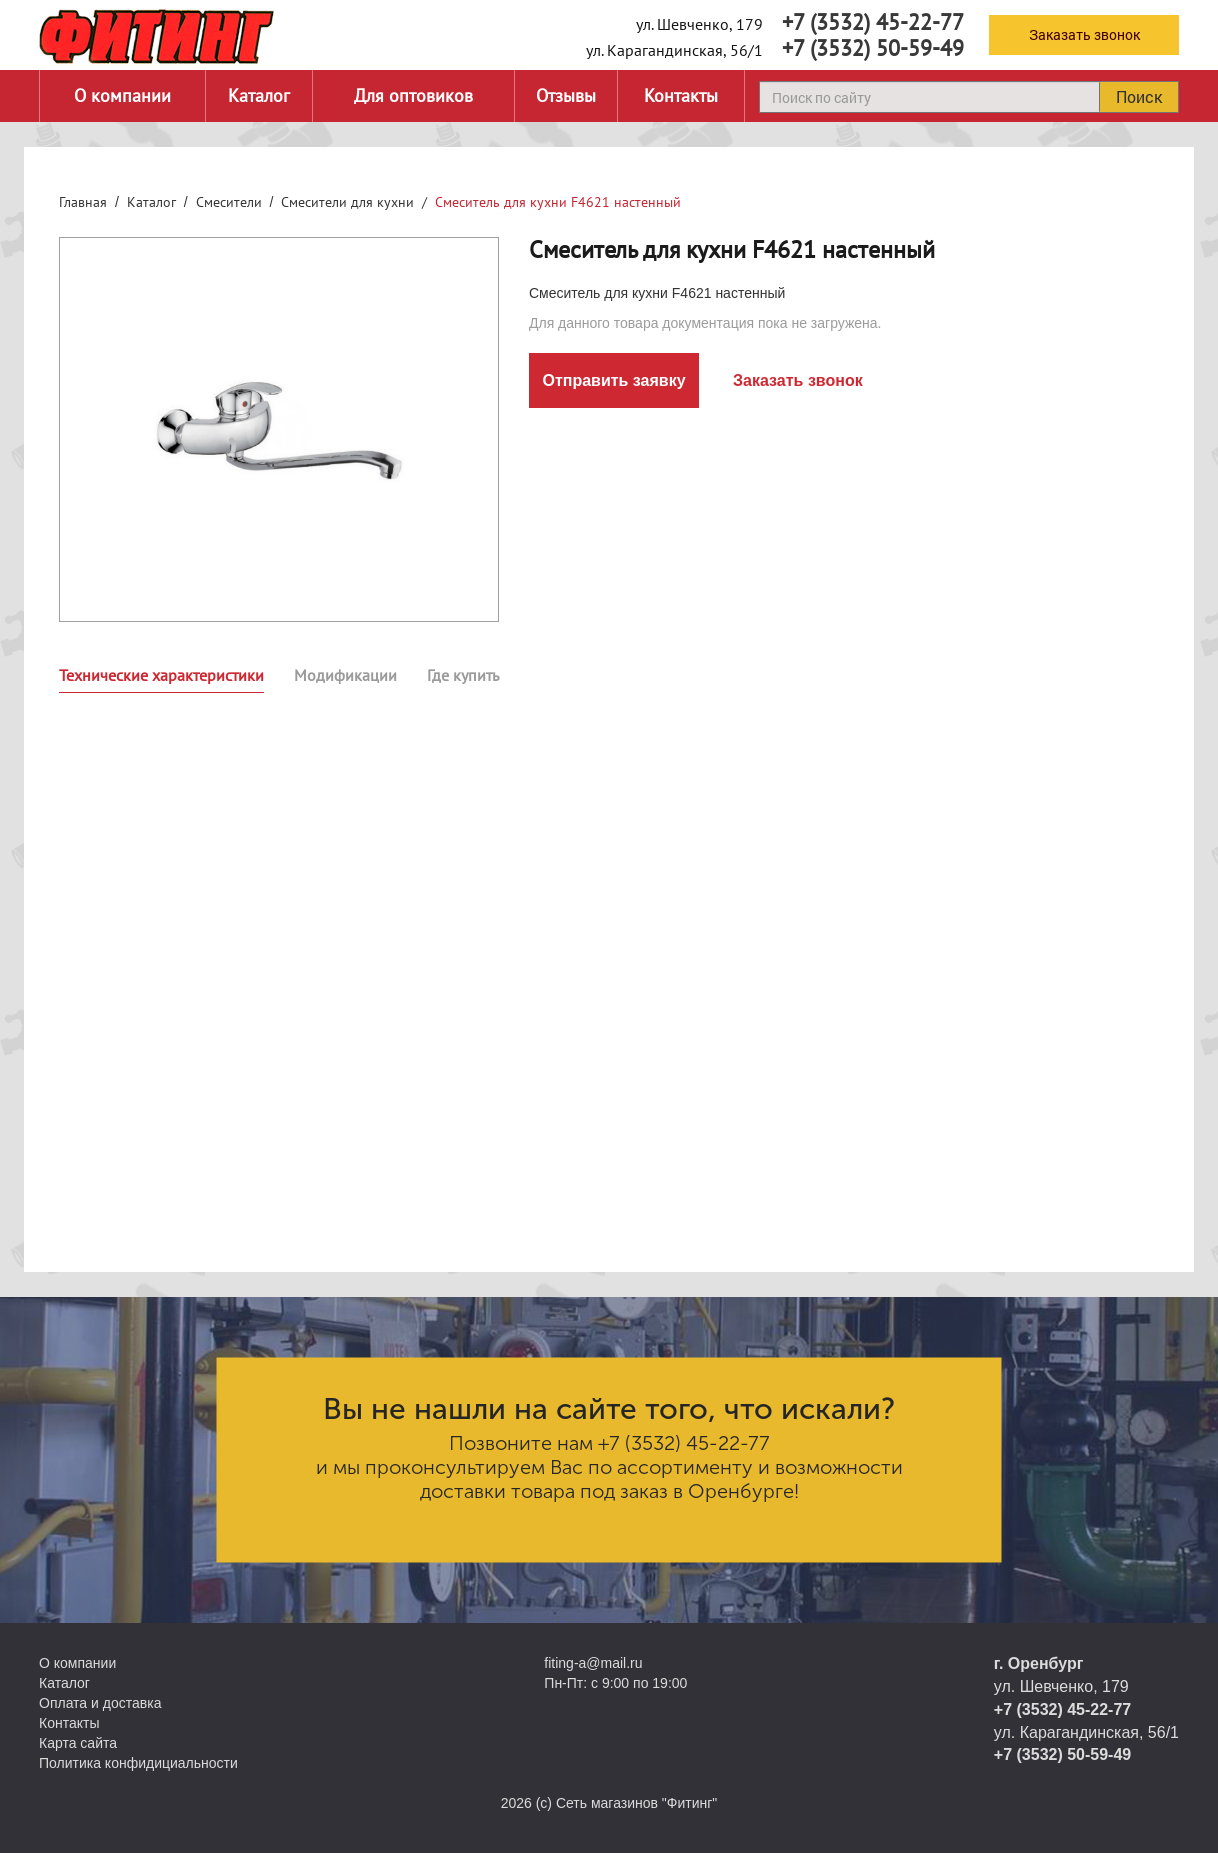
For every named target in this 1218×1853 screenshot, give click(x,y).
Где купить (463, 675)
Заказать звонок (1084, 34)
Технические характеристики (161, 675)
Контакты (681, 95)
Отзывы (566, 95)
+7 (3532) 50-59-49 (873, 48)
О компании (122, 95)
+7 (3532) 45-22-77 (873, 22)
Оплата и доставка (100, 1703)
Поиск (1139, 96)
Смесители (229, 202)
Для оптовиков (413, 95)
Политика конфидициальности (138, 1763)
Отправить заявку (613, 380)
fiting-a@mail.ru (593, 1663)
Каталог (259, 95)
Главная (83, 202)
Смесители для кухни (347, 202)
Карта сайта (78, 1743)
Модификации (345, 675)
